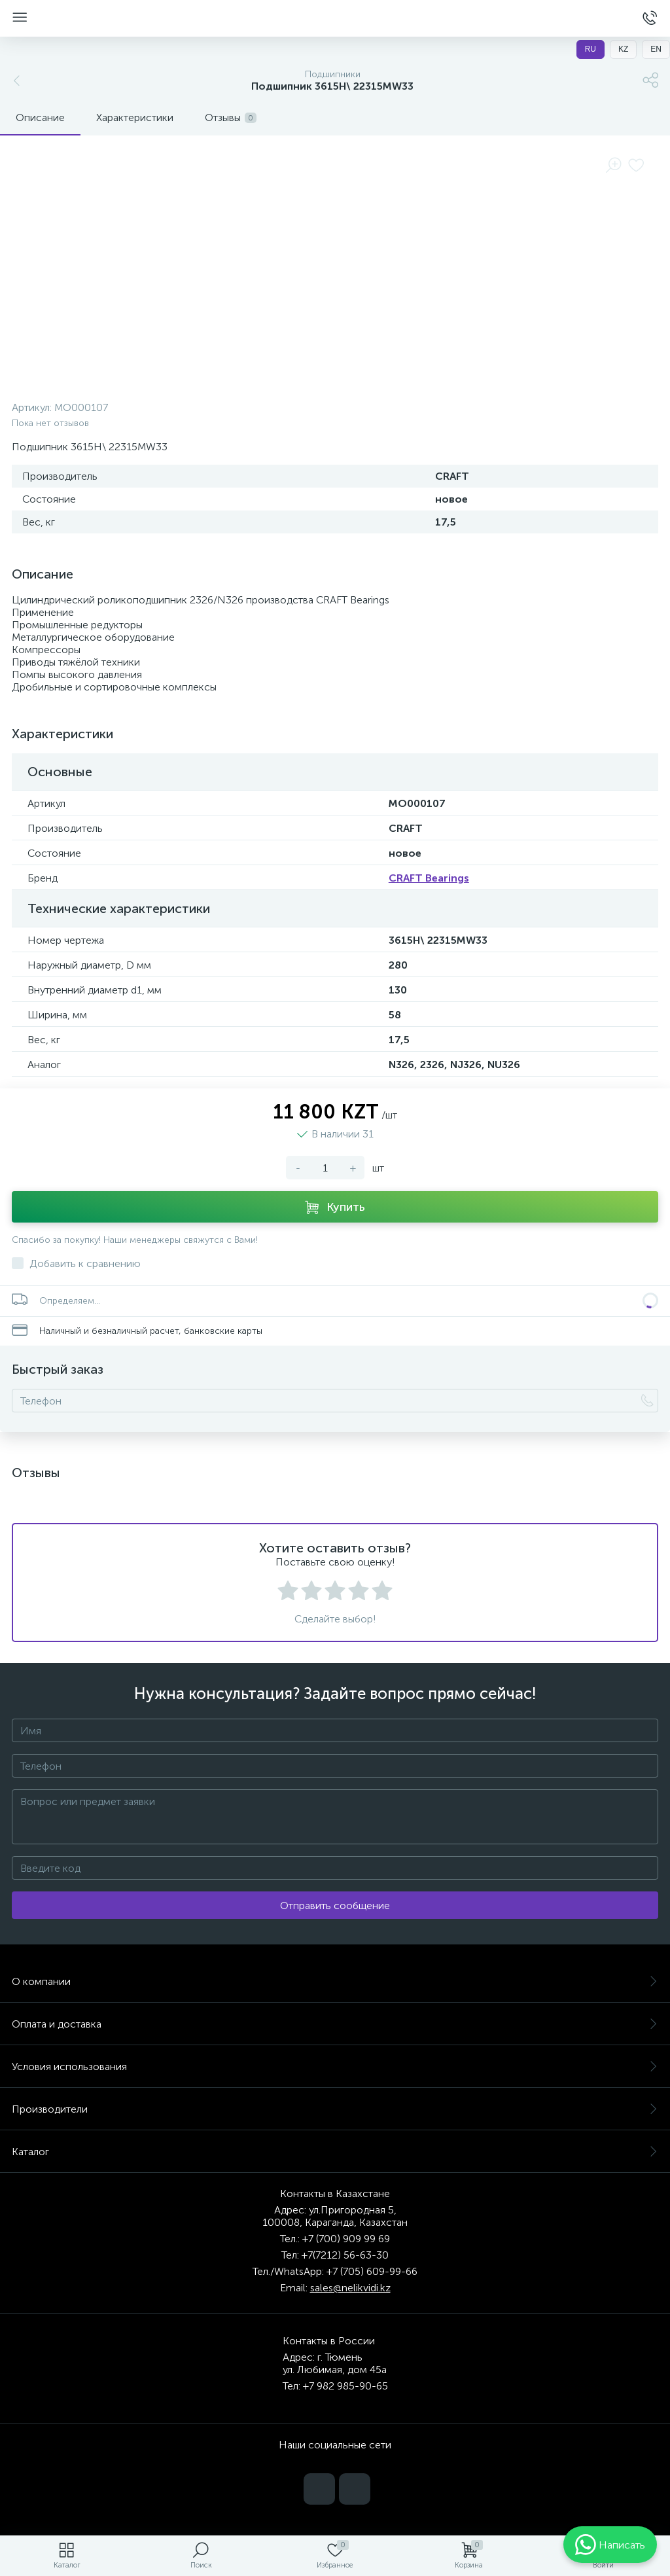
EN (655, 49)
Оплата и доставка (335, 2024)
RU (590, 49)
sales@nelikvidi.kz (350, 2287)
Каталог (335, 2151)
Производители (335, 2109)
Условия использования (335, 2066)
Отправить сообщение (335, 1905)
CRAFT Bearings (429, 878)
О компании (335, 1981)
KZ (623, 49)
